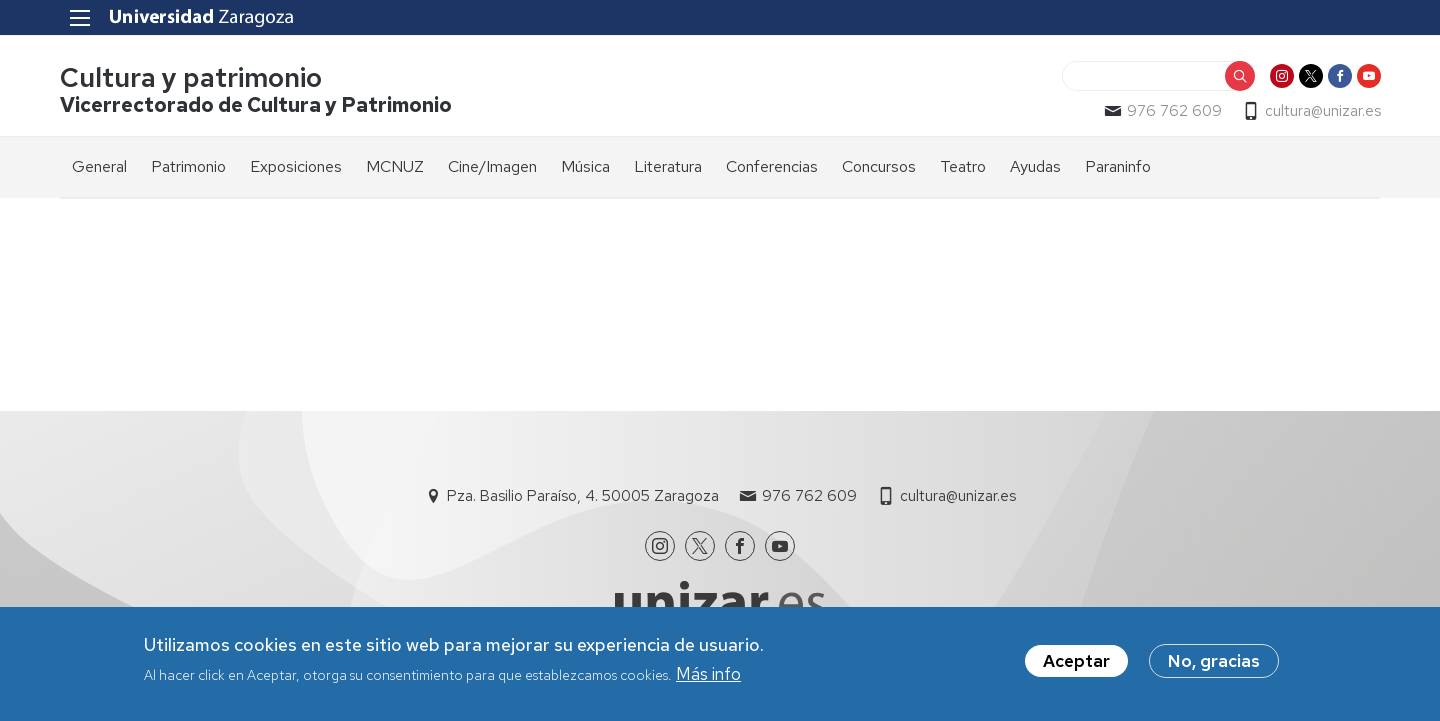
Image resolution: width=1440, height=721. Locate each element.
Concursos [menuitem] (879, 166)
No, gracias (1214, 662)
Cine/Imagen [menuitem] (492, 166)
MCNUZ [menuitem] (395, 166)
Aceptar (1076, 662)
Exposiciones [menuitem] (296, 166)
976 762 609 (1173, 111)
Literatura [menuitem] (668, 166)
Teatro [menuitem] (963, 166)
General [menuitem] (99, 166)
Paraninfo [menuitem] (1118, 166)
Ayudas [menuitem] (1035, 166)
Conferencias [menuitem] (772, 166)
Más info (708, 675)
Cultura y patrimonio (191, 78)
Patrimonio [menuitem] (188, 166)
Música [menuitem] (585, 166)
